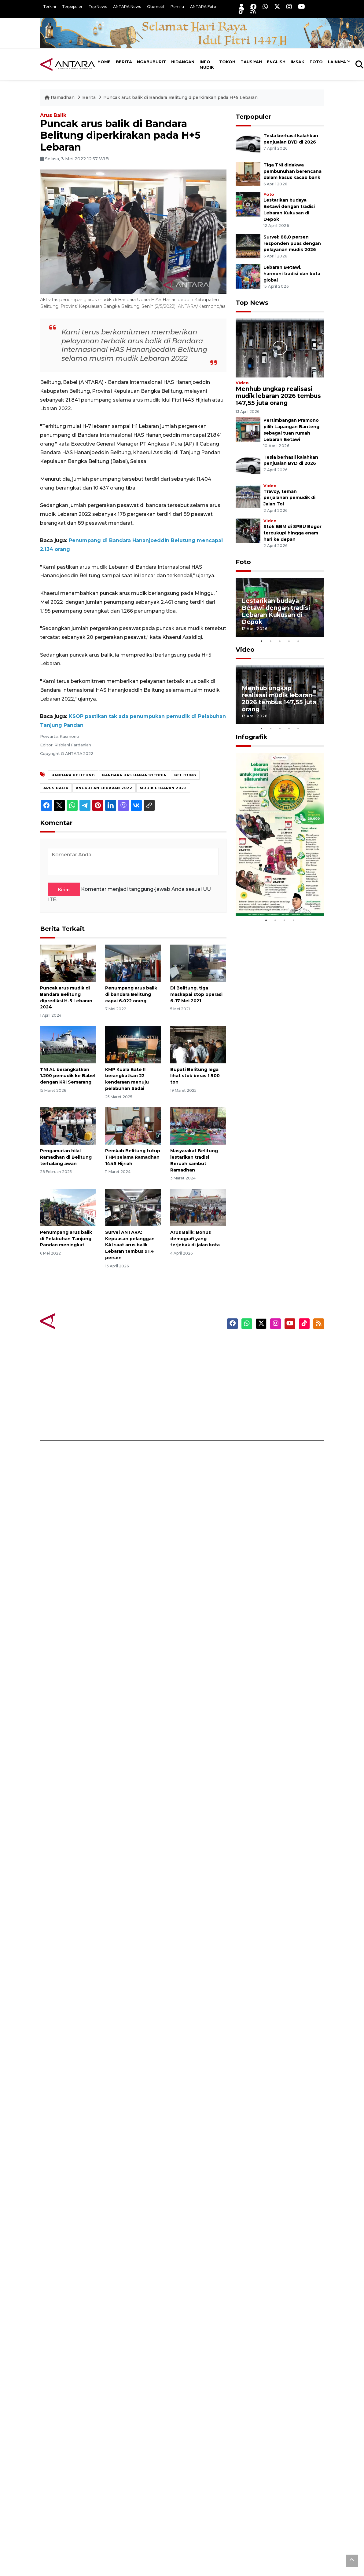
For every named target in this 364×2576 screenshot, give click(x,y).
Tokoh (227, 61)
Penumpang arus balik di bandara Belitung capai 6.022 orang (131, 994)
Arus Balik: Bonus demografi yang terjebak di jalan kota (195, 1239)
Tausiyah (251, 61)
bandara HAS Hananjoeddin (134, 775)
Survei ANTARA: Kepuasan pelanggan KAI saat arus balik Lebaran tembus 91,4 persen (130, 1245)
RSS (264, 1419)
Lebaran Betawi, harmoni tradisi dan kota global (291, 273)
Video (242, 383)
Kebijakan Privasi (279, 1376)
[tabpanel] (280, 607)
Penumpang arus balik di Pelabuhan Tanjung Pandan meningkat (66, 1239)
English (276, 61)
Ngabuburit (151, 61)
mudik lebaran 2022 (163, 788)
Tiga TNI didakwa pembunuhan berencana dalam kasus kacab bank (292, 171)
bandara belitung (73, 775)
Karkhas (196, 1344)
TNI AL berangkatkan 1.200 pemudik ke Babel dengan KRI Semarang (67, 1076)
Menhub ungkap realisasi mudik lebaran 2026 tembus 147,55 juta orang (278, 395)
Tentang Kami (276, 1397)
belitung (185, 775)
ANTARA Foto (203, 6)
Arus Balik (53, 115)
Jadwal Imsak (128, 1419)
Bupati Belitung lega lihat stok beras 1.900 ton (195, 1076)
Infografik (251, 737)
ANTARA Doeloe (206, 1387)
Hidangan (182, 61)
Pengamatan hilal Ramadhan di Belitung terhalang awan (66, 1157)
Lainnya (337, 61)
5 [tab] (298, 641)
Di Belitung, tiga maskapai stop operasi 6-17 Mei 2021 (196, 994)
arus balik (55, 788)
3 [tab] (280, 641)
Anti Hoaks (199, 1354)
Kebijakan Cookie (280, 1387)
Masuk (267, 1354)
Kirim (64, 889)
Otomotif (155, 6)
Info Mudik (207, 64)
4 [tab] (289, 641)
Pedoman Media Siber (285, 1408)
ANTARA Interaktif (208, 1365)
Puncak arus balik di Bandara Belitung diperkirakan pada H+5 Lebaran (180, 97)
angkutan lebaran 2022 (104, 788)
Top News (98, 6)
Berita (124, 61)
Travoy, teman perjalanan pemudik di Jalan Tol (289, 498)
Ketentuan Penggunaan (288, 1365)
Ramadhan (60, 97)
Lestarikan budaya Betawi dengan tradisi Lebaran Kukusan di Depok (276, 611)
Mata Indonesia (204, 1376)
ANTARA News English (286, 1344)
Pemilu (177, 6)
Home (104, 61)
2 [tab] (270, 641)
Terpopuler (72, 6)
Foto (316, 61)
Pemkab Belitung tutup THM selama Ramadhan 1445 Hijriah (132, 1157)
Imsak (297, 61)
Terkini (49, 6)
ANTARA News (127, 6)
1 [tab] (261, 641)
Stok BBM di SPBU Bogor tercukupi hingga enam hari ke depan (292, 533)
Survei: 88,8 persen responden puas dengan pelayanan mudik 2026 (292, 243)
